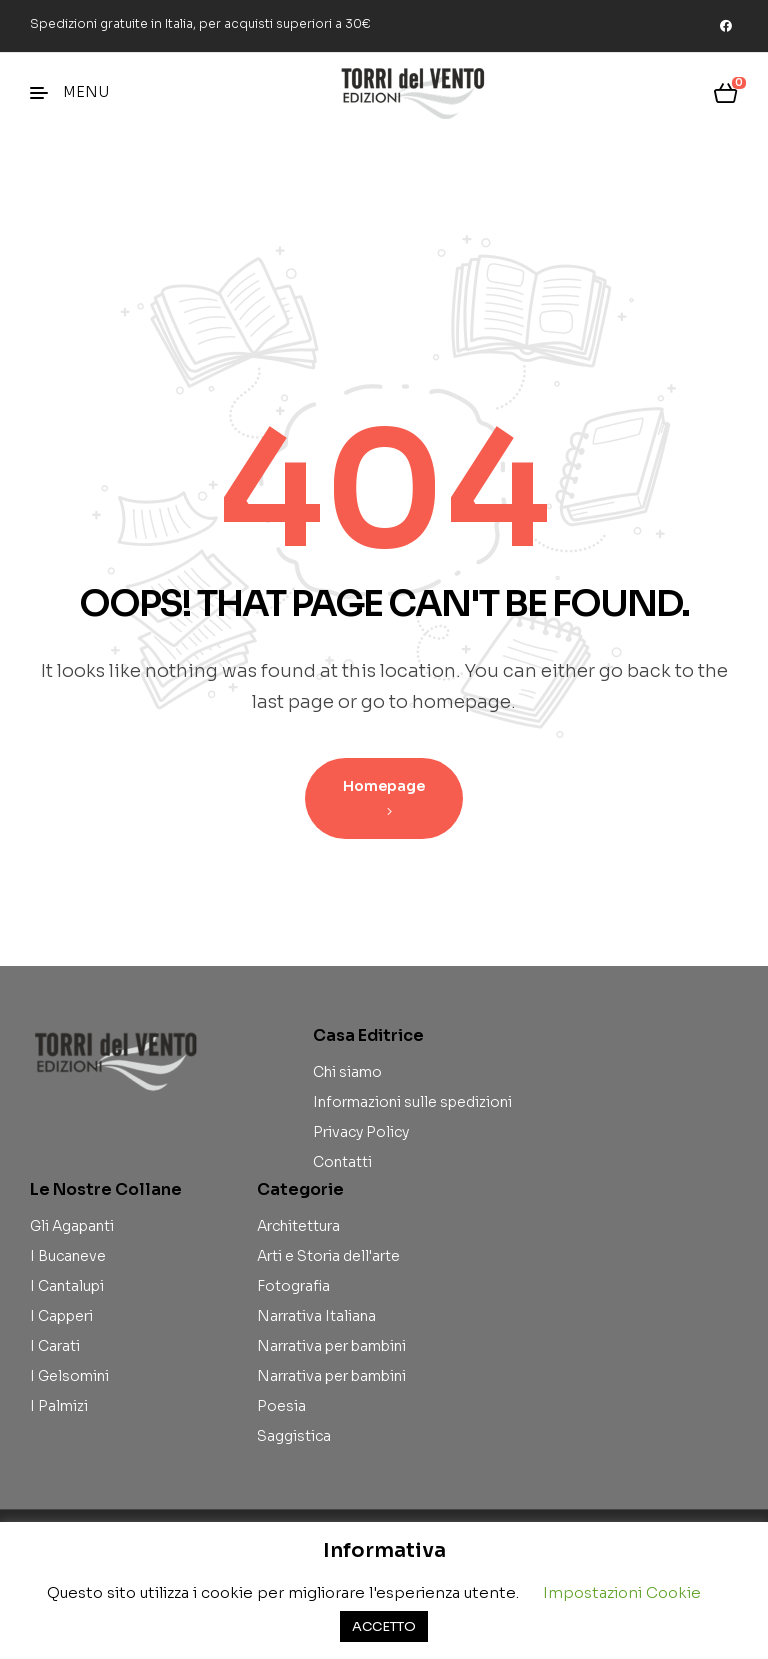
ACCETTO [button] (384, 1626)
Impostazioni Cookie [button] (622, 1592)
